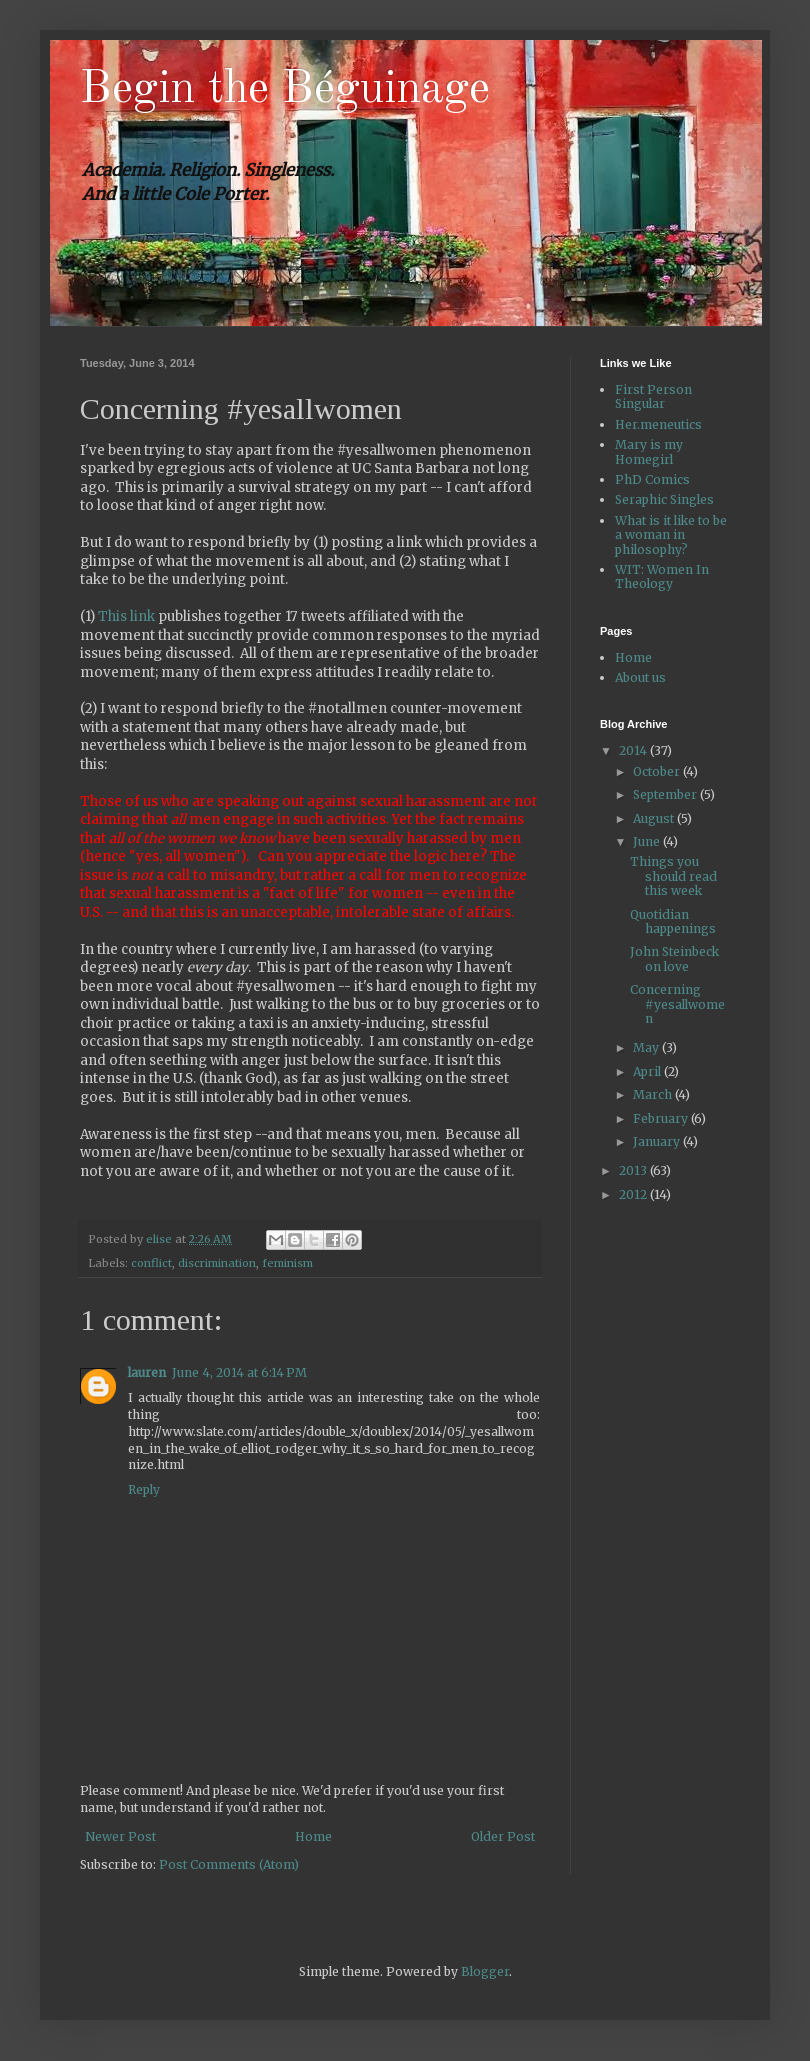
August (655, 818)
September (666, 794)
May (647, 1047)
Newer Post (120, 1836)
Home (313, 1836)
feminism (287, 1263)
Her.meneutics (658, 424)
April (648, 1071)
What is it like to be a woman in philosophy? (671, 535)
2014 (634, 750)
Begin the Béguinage (285, 90)
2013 (634, 1170)
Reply (144, 1489)
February (662, 1118)
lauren (147, 1372)
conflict (151, 1263)
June (648, 841)
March (654, 1094)
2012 (634, 1194)
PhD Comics (652, 479)
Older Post (503, 1836)
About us (640, 677)
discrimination (217, 1263)
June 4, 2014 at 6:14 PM (239, 1372)
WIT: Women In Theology (662, 576)
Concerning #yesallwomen (677, 1004)
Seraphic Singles (664, 499)
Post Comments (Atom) (229, 1864)
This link (126, 616)
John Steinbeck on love (674, 958)
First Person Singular (653, 396)
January (658, 1141)
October (658, 771)
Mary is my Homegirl (649, 451)
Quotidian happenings (673, 921)
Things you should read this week (673, 876)
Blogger (485, 1971)
